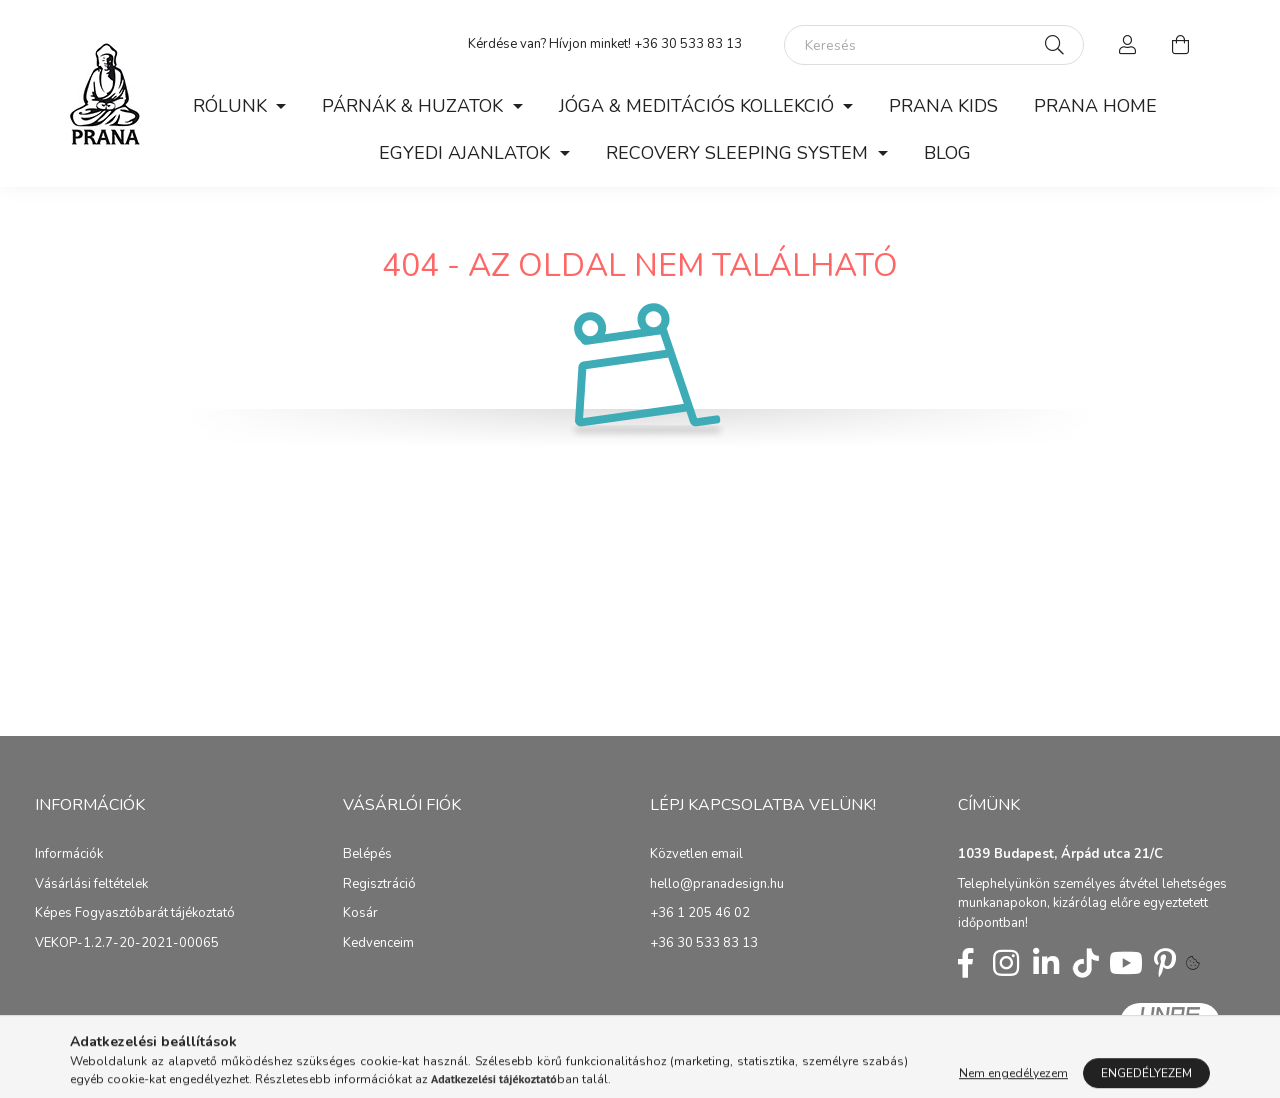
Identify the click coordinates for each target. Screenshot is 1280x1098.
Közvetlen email (696, 855)
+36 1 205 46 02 (700, 914)
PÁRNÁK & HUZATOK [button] (415, 106)
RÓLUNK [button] (232, 106)
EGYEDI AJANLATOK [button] (467, 153)
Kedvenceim (378, 944)
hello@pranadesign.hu (717, 885)
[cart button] (1180, 45)
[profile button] (1128, 45)
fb (966, 963)
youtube (1126, 963)
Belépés (367, 855)
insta (1006, 963)
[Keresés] (934, 45)
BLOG (947, 153)
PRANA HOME (1095, 106)
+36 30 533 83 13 (704, 944)
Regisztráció (379, 885)
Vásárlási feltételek (91, 885)
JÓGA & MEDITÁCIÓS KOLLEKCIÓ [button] (699, 106)
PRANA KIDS (943, 106)
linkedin (1046, 963)
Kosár (360, 914)
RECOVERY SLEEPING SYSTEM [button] (739, 153)
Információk (69, 855)
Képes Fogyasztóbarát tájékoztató (135, 914)
